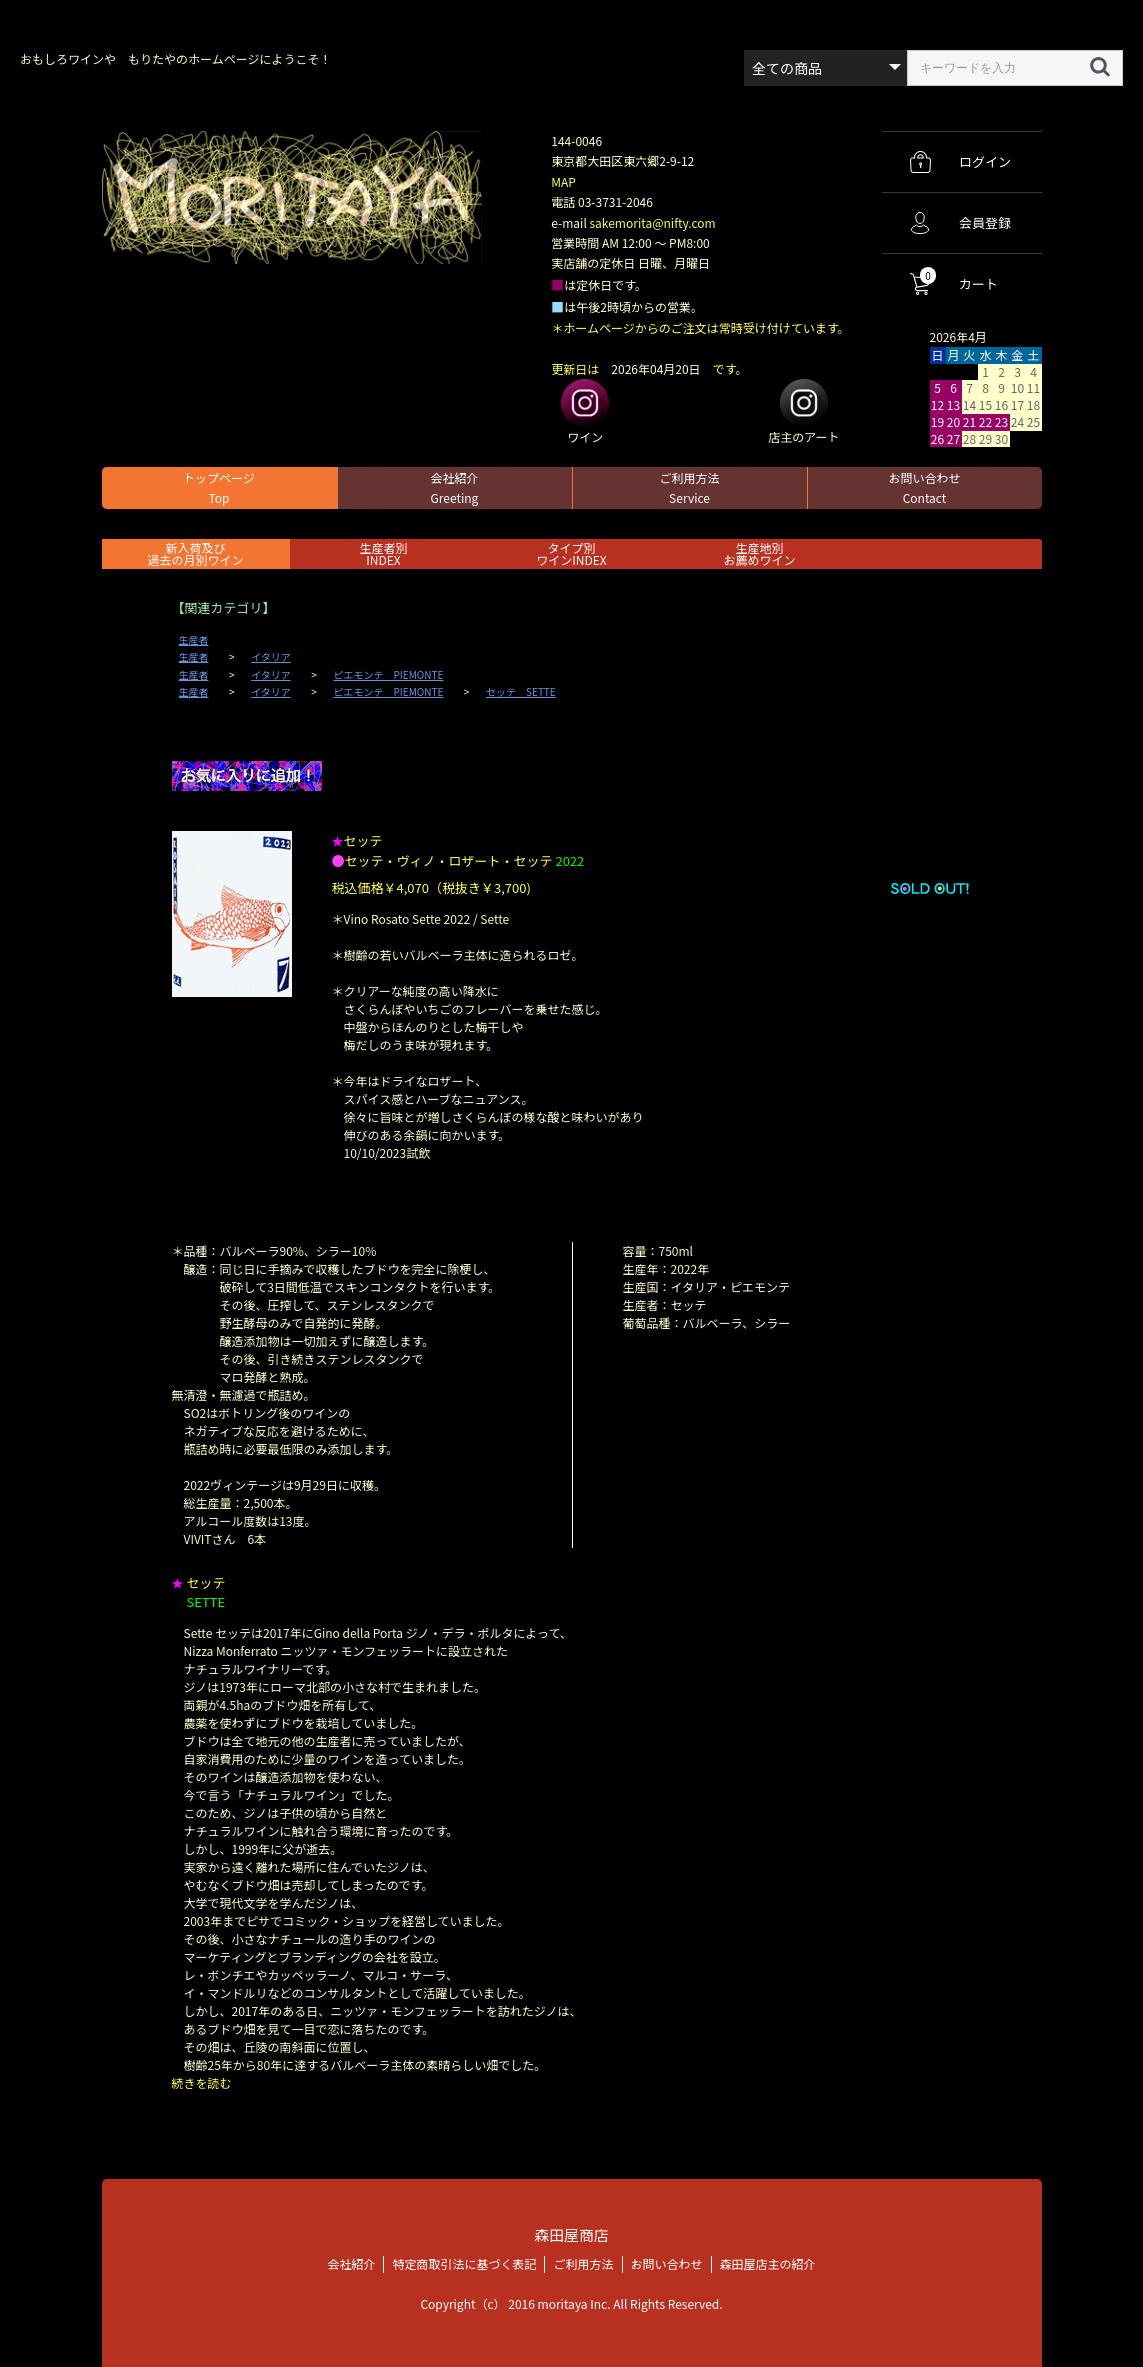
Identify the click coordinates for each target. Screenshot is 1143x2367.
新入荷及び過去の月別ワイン (195, 553)
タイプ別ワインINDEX (571, 553)
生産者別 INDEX (383, 553)
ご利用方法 (689, 487)
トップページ (219, 487)
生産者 (194, 640)
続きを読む (202, 2082)
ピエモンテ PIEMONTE (389, 675)
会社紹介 (454, 487)
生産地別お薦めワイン (759, 553)
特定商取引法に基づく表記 (464, 2262)
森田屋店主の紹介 (768, 2262)
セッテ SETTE (521, 692)
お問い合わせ (924, 487)
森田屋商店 (571, 2234)
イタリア (271, 657)
